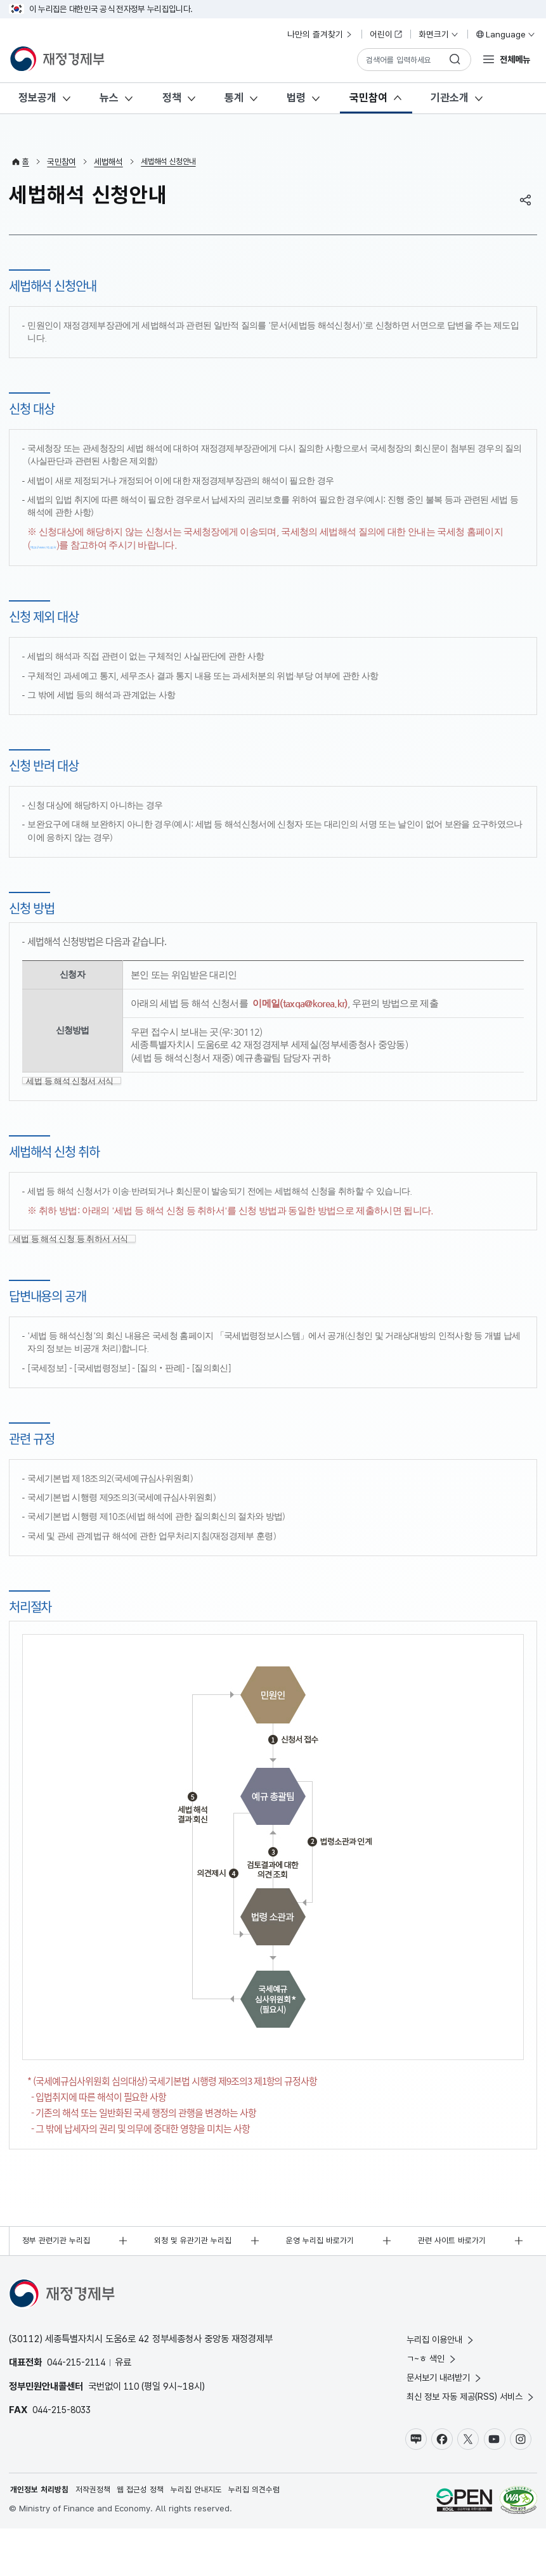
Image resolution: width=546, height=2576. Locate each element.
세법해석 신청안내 (172, 162)
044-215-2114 (80, 2403)
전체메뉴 (513, 59)
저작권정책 (100, 2537)
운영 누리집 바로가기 (324, 2280)
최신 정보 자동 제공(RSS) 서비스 (467, 2441)
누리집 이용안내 (436, 2380)
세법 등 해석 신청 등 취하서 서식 (80, 1273)
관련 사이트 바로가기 (455, 2280)
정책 (171, 97)
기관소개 (450, 97)
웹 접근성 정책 (151, 2537)
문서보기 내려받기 (440, 2421)
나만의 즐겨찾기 (320, 34)
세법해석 (109, 162)
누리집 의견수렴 (273, 2537)
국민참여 (368, 97)
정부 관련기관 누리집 (60, 2280)
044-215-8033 (65, 2450)
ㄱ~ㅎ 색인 (426, 2401)
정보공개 (37, 97)
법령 (296, 97)
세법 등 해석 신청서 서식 (79, 1095)
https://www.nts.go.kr (75, 544)
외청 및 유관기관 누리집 (197, 2280)
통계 (234, 97)
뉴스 (109, 97)
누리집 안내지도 (211, 2537)
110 (132, 2426)
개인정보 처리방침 (42, 2537)
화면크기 (439, 34)
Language (505, 34)
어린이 (386, 34)
